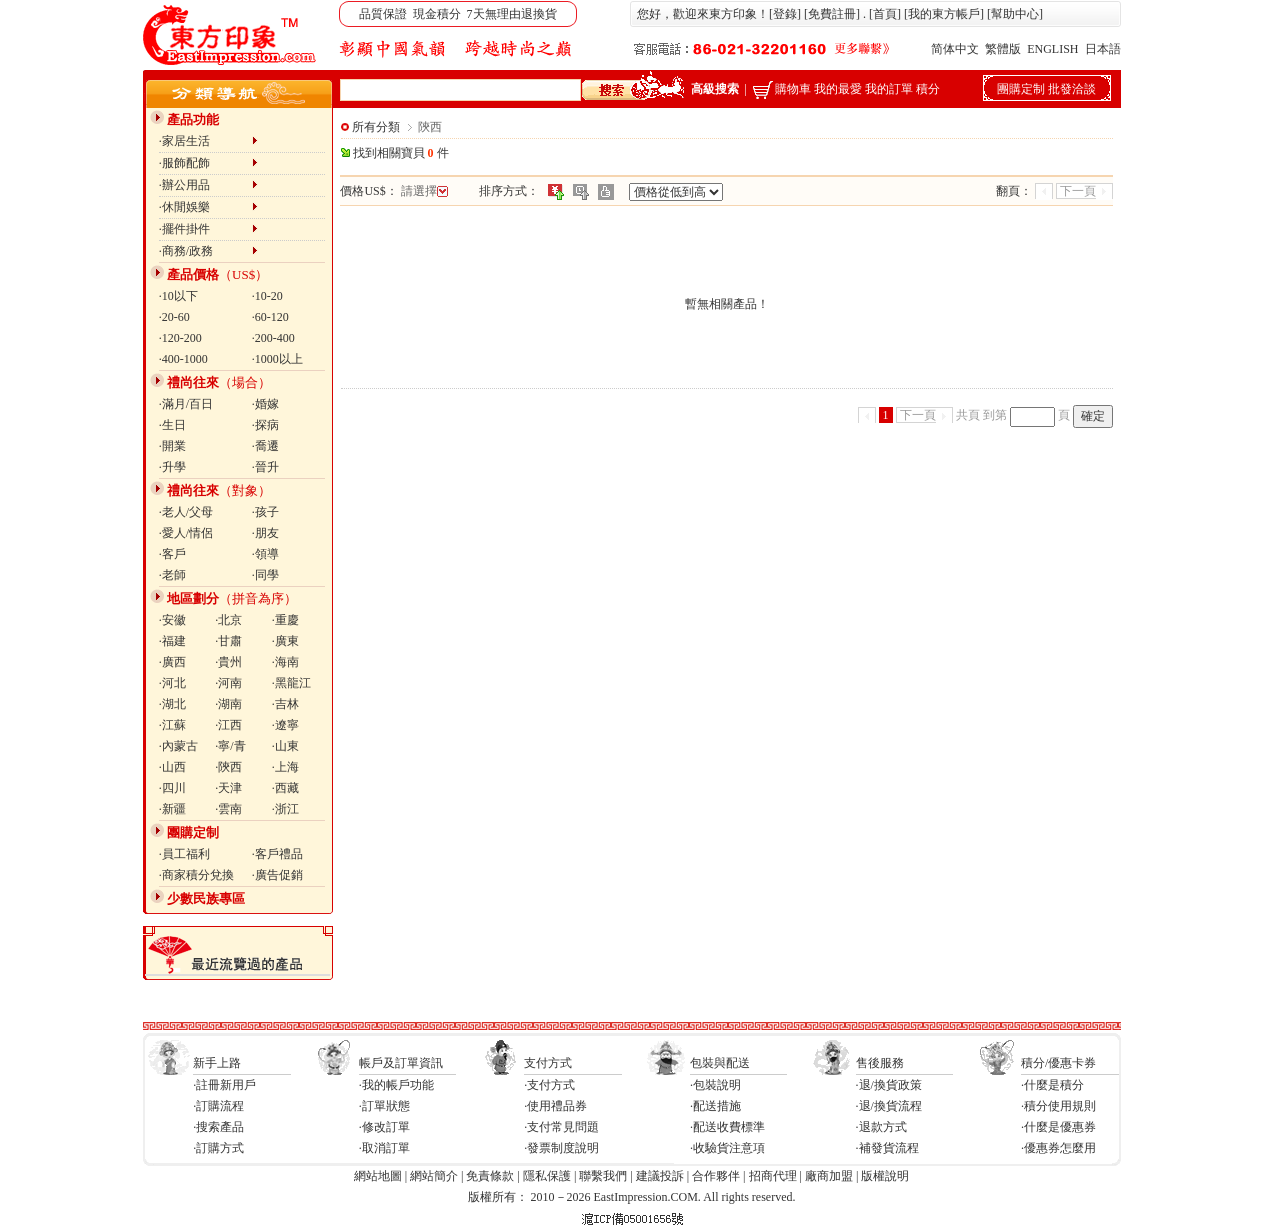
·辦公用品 (208, 185)
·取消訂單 (384, 1148)
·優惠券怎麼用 (1058, 1148)
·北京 (228, 620)
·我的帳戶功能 (396, 1085)
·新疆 (172, 809)
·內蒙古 (178, 746)
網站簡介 (434, 1176)
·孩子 (265, 512)
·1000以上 (277, 359)
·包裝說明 (715, 1085)
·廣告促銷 (277, 875)
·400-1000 (183, 359)
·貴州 (228, 662)
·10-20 (267, 296)
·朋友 (265, 533)
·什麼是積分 (1052, 1085)
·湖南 (228, 704)
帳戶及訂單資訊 (401, 1063)
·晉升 (265, 467)
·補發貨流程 (887, 1148)
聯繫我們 (603, 1176)
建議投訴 (660, 1176)
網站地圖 (378, 1176)
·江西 (228, 725)
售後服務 (880, 1063)
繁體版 (1003, 49)
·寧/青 (230, 746)
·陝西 (228, 767)
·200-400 (273, 338)
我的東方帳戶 (944, 14)
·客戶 (172, 554)
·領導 (265, 554)
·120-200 (180, 338)
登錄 (785, 14)
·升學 (172, 467)
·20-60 (174, 317)
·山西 (172, 767)
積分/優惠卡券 (1058, 1063)
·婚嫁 (265, 404)
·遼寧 (285, 725)
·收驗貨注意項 (727, 1148)
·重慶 (285, 620)
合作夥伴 (716, 1176)
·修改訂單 (384, 1127)
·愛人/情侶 (186, 533)
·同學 (265, 575)
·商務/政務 (208, 251)
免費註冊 (832, 14)
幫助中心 (1015, 14)
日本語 (1103, 49)
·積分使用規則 (1058, 1106)
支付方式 (548, 1063)
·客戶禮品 (277, 854)
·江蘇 (172, 725)
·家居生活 (208, 141)
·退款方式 (881, 1127)
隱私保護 (547, 1176)
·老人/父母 (186, 512)
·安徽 (172, 620)
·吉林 (285, 704)
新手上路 (217, 1063)
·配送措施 (715, 1106)
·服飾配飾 (208, 163)
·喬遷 (265, 446)
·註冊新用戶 (224, 1085)
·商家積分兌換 (196, 875)
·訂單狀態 (384, 1106)
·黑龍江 (291, 683)
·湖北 (172, 704)
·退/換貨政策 (889, 1085)
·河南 (228, 683)
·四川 (172, 788)
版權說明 (885, 1176)
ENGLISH (1052, 49)
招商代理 (773, 1176)
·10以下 (178, 296)
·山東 (285, 746)
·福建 (172, 641)
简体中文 (955, 49)
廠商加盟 (829, 1176)
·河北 (172, 683)
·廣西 (172, 662)
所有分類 (376, 127)
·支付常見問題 (561, 1127)
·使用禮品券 (555, 1106)
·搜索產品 (218, 1127)
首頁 (885, 14)
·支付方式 (549, 1085)
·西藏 (285, 788)
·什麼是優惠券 (1058, 1127)
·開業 (172, 446)
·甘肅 (228, 641)
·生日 (172, 425)
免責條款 (490, 1176)
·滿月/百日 (186, 404)
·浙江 (285, 809)
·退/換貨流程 (889, 1106)
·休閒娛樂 (208, 207)
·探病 (265, 425)
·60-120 (270, 317)
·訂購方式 (218, 1148)
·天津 (228, 788)
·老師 (172, 575)
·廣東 (285, 641)
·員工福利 (184, 854)
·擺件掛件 (208, 229)
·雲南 (228, 809)
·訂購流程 (218, 1106)
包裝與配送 (720, 1063)
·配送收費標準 (727, 1127)
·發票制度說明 (561, 1148)
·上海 (285, 767)
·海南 (285, 662)
